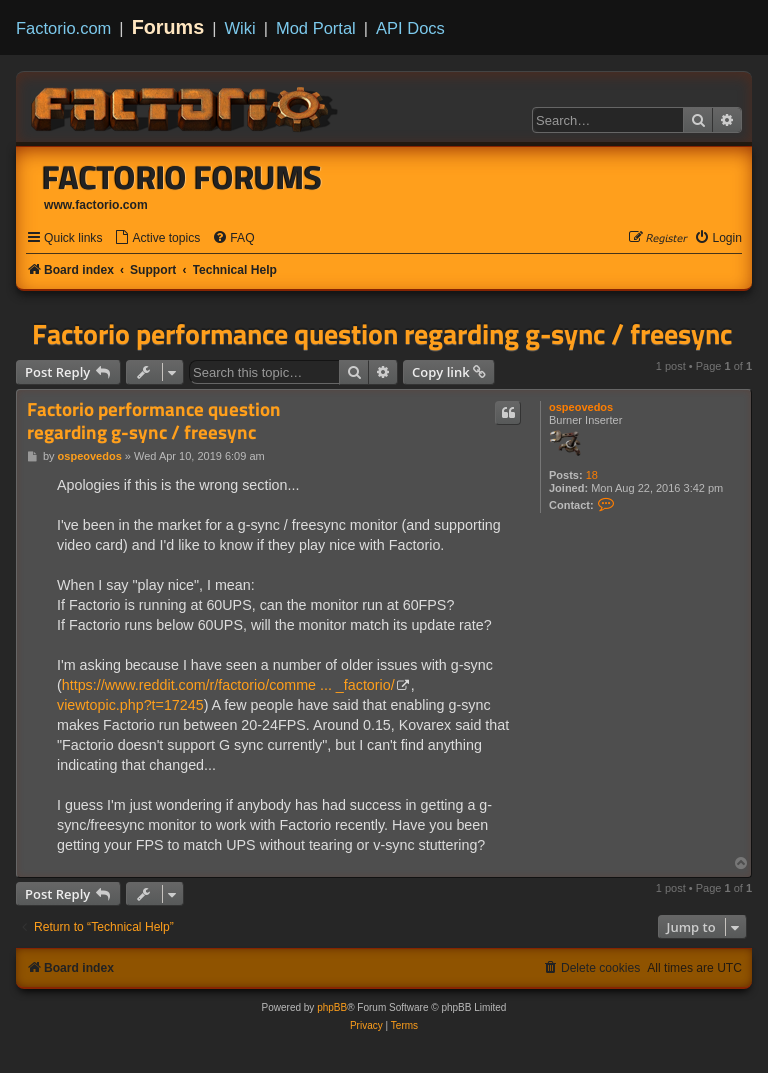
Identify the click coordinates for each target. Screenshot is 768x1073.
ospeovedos (581, 407)
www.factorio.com (96, 205)
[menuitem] (157, 238)
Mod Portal (316, 28)
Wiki (240, 28)
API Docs (410, 28)
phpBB (332, 1007)
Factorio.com (63, 28)
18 (592, 475)
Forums (168, 27)
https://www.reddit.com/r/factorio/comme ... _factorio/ (228, 685)
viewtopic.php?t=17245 (130, 705)
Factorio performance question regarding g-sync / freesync (382, 334)
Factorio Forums (182, 177)
